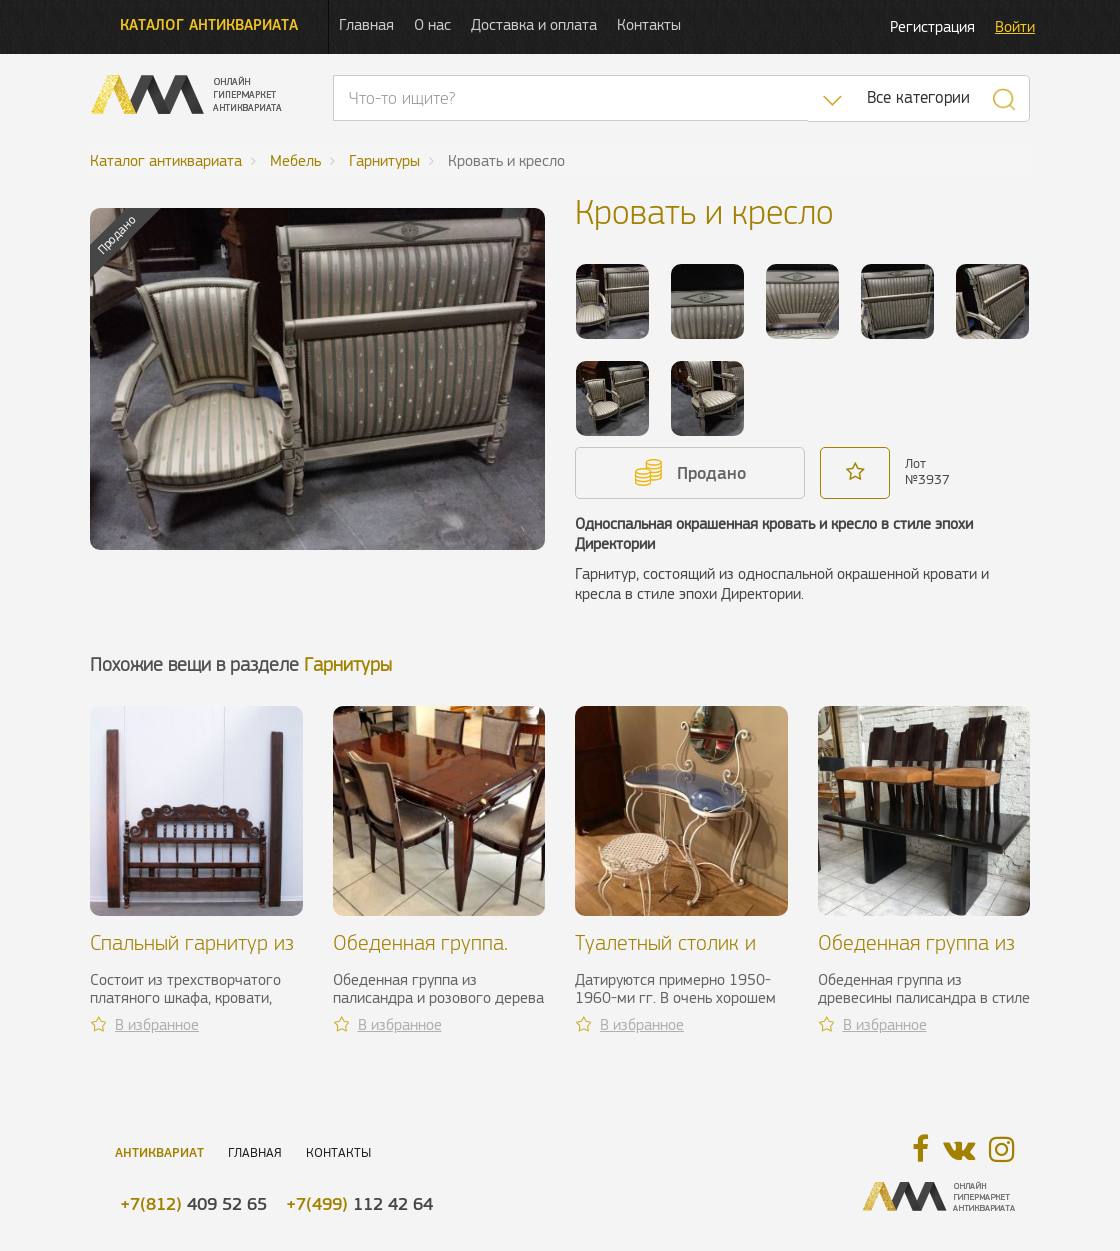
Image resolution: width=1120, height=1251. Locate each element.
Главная (366, 24)
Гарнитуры (348, 664)
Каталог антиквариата (209, 24)
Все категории (918, 97)
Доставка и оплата (534, 24)
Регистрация (932, 26)
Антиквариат (159, 1152)
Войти (1015, 26)
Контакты (649, 24)
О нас (432, 24)
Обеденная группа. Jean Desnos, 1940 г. (427, 954)
